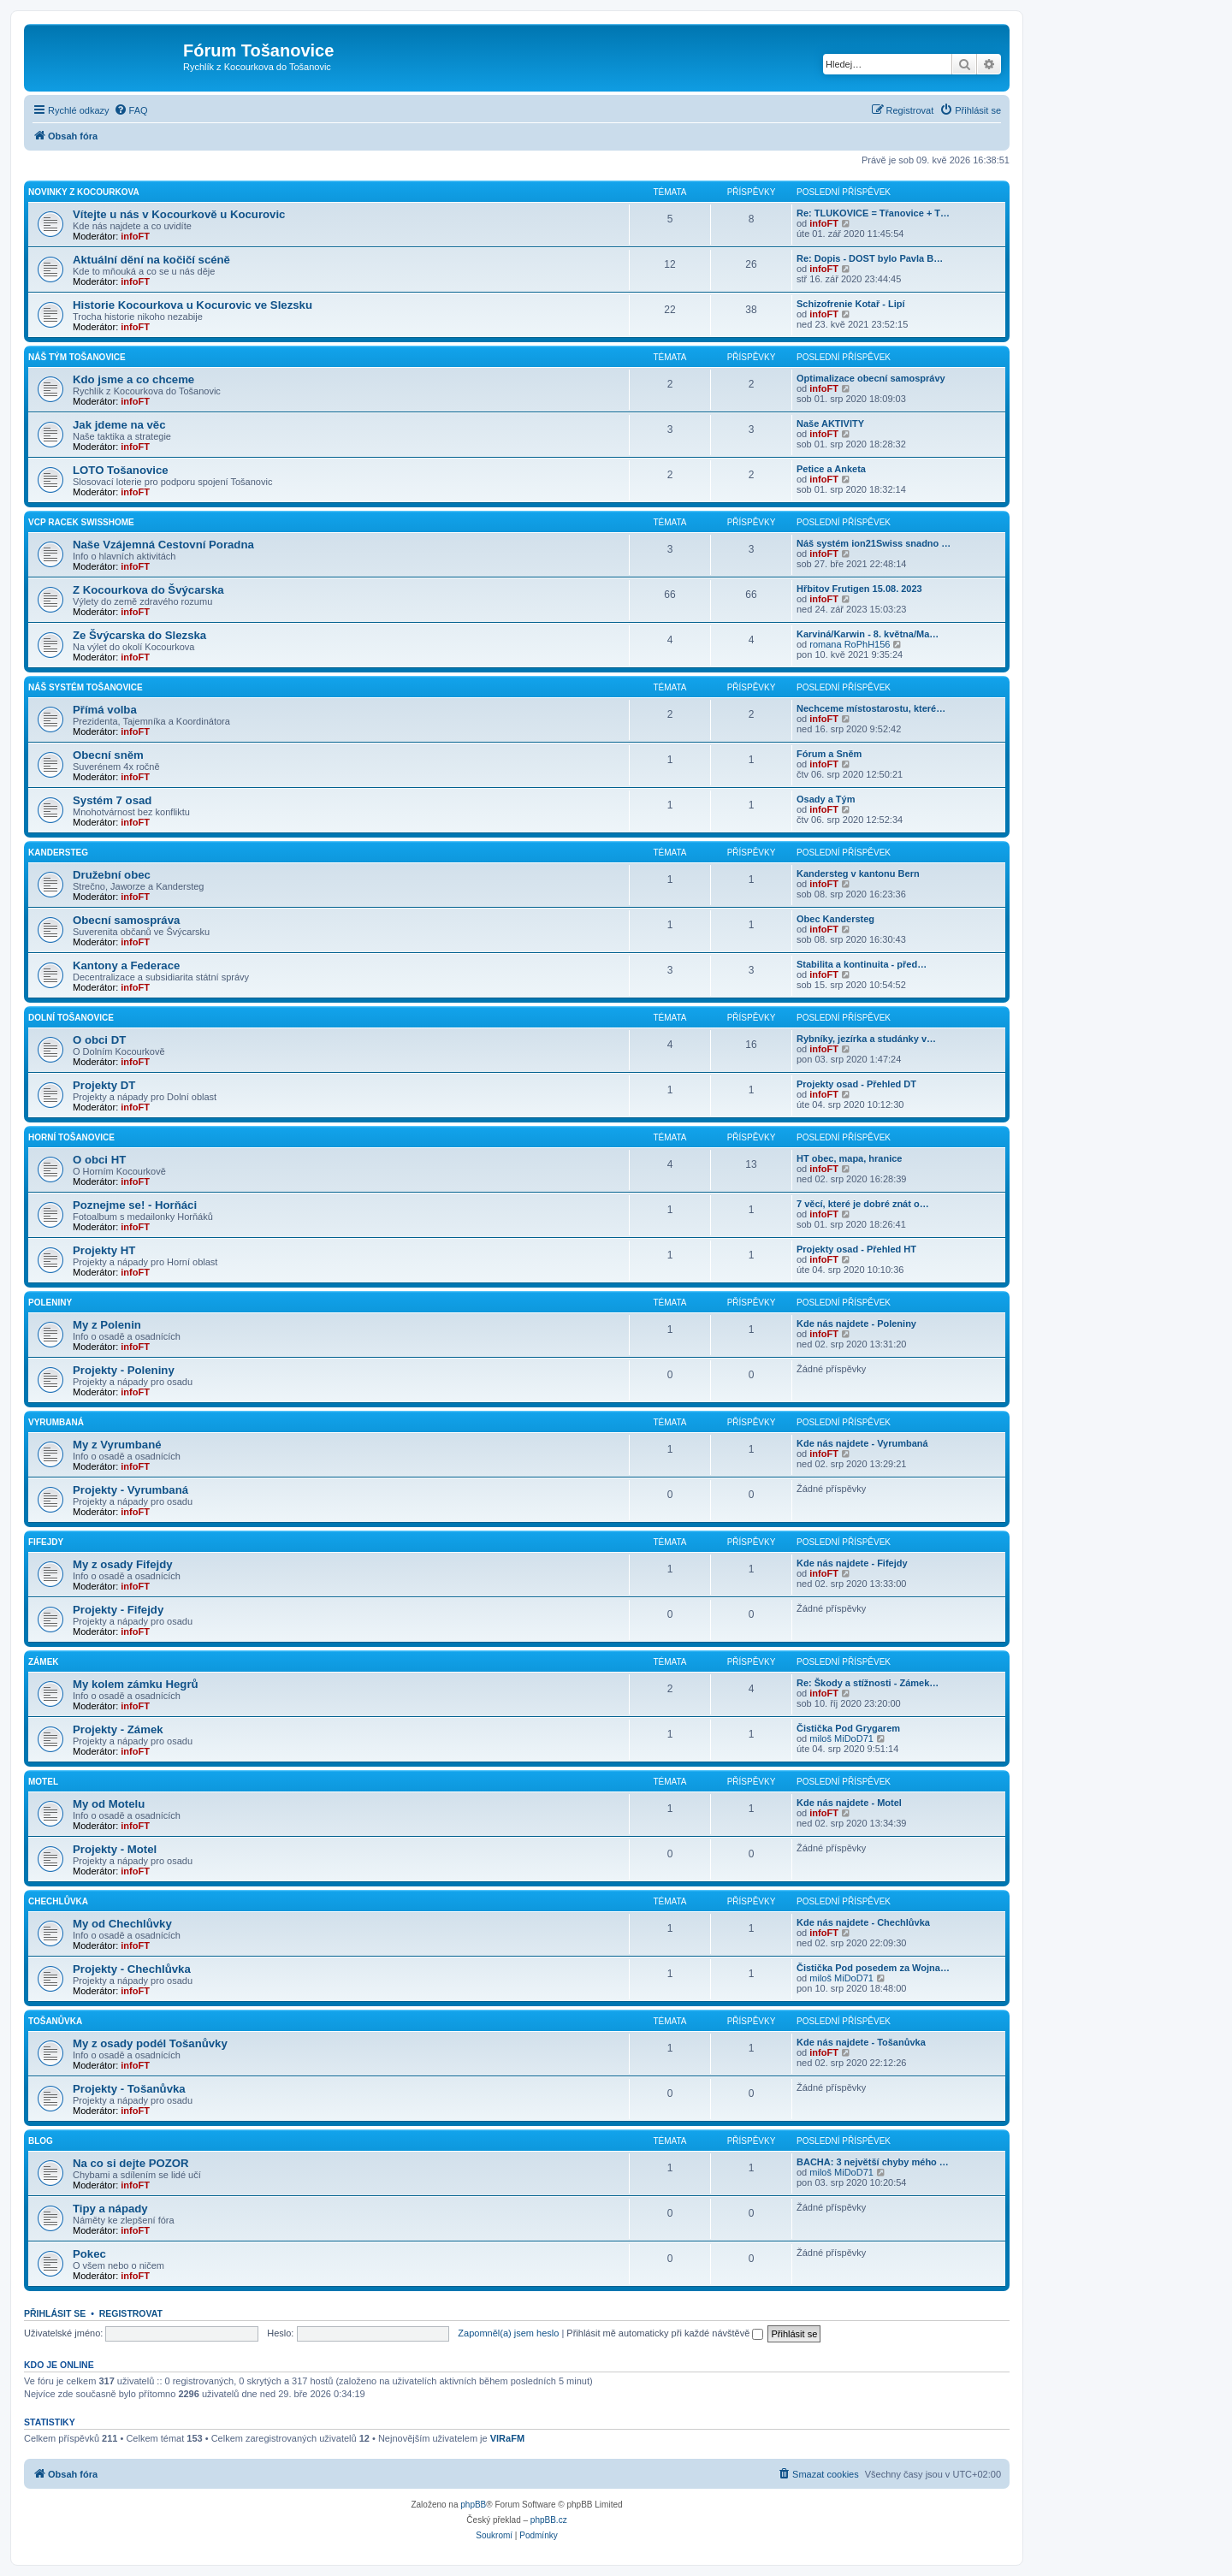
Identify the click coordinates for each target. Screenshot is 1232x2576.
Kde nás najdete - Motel (849, 1802)
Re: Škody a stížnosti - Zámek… (868, 1683)
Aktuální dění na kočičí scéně (151, 259)
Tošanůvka (55, 2021)
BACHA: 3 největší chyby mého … (873, 2162)
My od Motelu (109, 1803)
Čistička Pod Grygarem (848, 1728)
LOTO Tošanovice (121, 470)
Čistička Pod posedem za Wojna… (873, 1968)
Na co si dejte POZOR (131, 2163)
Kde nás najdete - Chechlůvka (863, 1922)
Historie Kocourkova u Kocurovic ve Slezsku (192, 305)
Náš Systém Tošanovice (85, 687)
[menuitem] (131, 110)
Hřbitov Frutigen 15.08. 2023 (859, 588)
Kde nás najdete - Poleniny (856, 1323)
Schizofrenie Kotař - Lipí (851, 304)
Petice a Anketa (831, 469)
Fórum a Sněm (829, 754)
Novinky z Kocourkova (83, 192)
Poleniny (50, 1302)
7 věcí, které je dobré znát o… (863, 1204)
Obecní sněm (108, 755)
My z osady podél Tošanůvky (150, 2043)
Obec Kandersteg (835, 919)
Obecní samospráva (126, 920)
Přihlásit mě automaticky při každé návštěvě (664, 2333)
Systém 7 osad (112, 800)
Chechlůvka (58, 1901)
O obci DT (99, 1039)
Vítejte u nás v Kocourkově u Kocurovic (179, 214)
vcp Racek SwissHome (81, 522)
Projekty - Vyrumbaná (130, 1489)
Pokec (89, 2253)
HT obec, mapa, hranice (849, 1158)
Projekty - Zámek (118, 1729)
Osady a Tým (826, 799)
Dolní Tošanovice (71, 1017)
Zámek (43, 1662)
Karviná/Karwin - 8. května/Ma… (868, 634)
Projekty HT (104, 1250)
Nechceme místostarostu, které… (871, 708)
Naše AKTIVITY (830, 423)
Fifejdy (45, 1542)
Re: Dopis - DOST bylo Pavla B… (870, 258)
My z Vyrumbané (117, 1444)
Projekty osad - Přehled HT (856, 1249)
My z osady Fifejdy (123, 1564)
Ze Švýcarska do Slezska (139, 635)
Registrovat (131, 2313)
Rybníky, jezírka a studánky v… (866, 1038)
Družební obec (112, 874)
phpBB (473, 2504)
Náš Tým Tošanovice (77, 357)
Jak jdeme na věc (119, 424)
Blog (40, 2141)
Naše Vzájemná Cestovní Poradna (163, 544)
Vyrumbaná (56, 1422)
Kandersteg (58, 852)
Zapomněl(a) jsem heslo (508, 2333)
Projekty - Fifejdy (118, 1609)
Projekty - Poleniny (124, 1370)
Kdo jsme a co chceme (133, 379)
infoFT (135, 236)
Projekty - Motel (115, 1849)
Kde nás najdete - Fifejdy (852, 1563)
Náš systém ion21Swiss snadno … (874, 543)
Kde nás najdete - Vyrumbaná (862, 1443)
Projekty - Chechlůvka (132, 1969)
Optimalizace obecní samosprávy (871, 378)
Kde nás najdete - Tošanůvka (861, 2042)
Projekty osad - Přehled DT (856, 1084)
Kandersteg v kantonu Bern (858, 873)
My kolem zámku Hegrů (135, 1684)
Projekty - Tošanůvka (129, 2088)
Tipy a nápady (110, 2208)
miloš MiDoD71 (841, 1738)
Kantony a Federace (126, 965)
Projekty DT (104, 1085)
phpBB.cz (548, 2520)
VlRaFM (507, 2438)
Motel (43, 1781)
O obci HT (99, 1159)
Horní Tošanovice (71, 1137)
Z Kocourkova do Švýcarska (148, 589)
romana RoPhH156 (849, 644)
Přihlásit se (55, 2313)
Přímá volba (105, 709)
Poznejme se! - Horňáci (135, 1205)
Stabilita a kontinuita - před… (862, 964)
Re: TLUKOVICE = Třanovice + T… (873, 213)
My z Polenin (107, 1324)
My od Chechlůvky (122, 1923)
